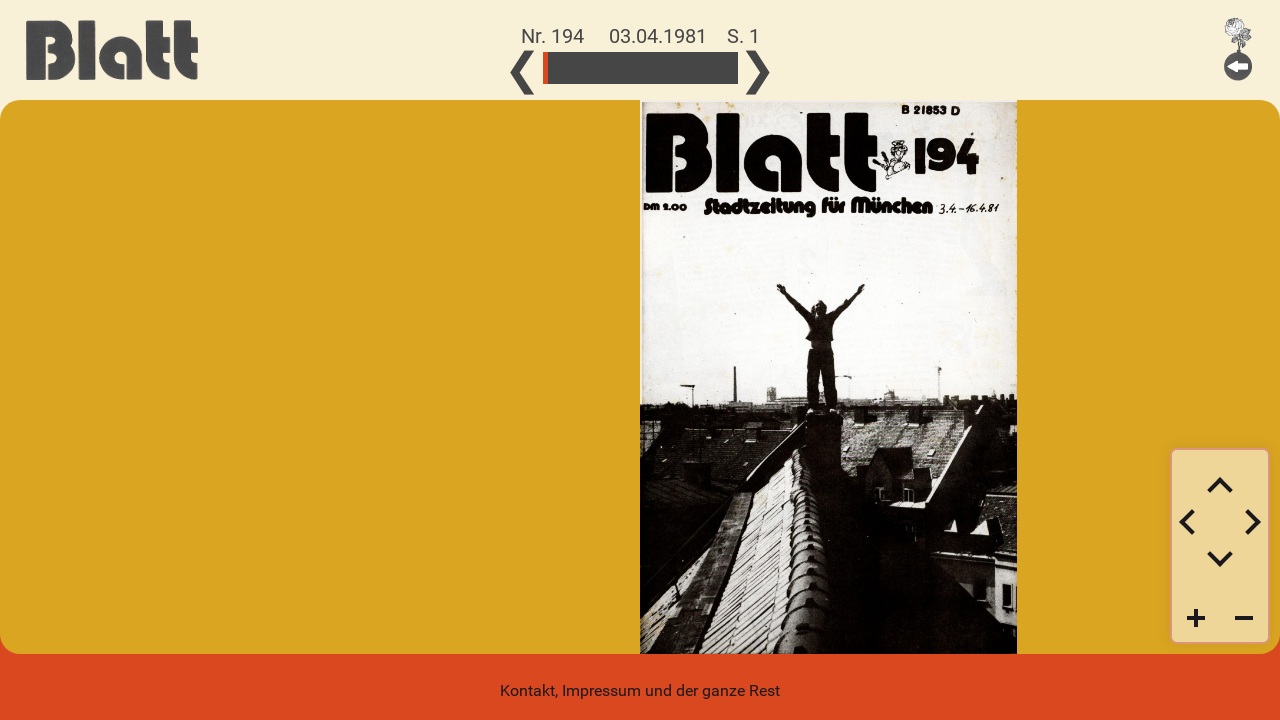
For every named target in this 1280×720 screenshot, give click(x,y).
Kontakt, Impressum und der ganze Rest (640, 690)
